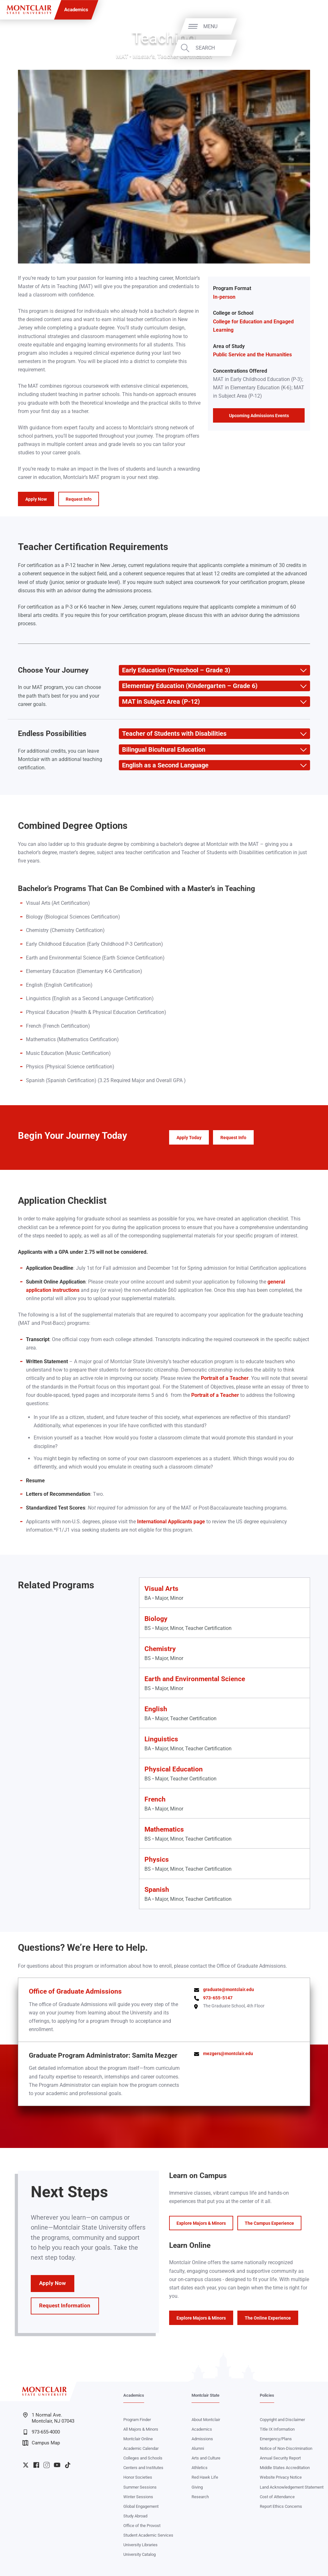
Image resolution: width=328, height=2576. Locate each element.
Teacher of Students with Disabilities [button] (172, 733)
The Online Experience (268, 2318)
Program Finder (137, 2419)
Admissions (202, 2438)
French (155, 1799)
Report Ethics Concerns (281, 2506)
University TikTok (67, 2465)
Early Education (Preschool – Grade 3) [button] (174, 670)
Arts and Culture (206, 2458)
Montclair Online (138, 2438)
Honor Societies (137, 2477)
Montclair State (205, 2395)
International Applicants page (171, 1522)
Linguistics (161, 1739)
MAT (122, 56)
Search (302, 48)
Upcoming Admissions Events (259, 415)
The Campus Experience (269, 2223)
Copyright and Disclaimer (282, 2419)
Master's (144, 56)
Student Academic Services (148, 2535)
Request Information (64, 2306)
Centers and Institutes (143, 2467)
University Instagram (46, 2465)
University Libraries (140, 2544)
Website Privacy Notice (281, 2477)
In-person (224, 297)
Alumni (198, 2448)
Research (200, 2496)
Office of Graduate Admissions (75, 1991)
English (155, 1709)
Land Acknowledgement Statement (292, 2487)
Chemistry (160, 1649)
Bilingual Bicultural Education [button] (162, 749)
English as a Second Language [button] (164, 765)
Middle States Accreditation (285, 2467)
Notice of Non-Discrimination (286, 2448)
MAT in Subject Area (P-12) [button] (159, 701)
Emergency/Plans (276, 2438)
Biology (156, 1619)
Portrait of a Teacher (225, 1378)
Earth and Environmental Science (194, 1679)
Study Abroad (135, 2516)
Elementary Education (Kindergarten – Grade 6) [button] (188, 686)
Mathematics (164, 1829)
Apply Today (188, 1137)
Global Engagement (141, 2506)
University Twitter (25, 2465)
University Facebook (36, 2465)
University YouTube (57, 2465)
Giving (197, 2487)
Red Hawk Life (205, 2477)
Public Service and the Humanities (252, 355)
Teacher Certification (184, 56)
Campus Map (41, 2443)
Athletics (200, 2467)
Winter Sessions (138, 2496)
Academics (76, 9)
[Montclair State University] (29, 9)
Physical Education (173, 1769)
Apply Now (36, 499)
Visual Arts (161, 1588)
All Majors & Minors (140, 2429)
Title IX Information (277, 2429)
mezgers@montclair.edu (228, 2053)
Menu (308, 26)
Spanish (156, 1889)
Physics (156, 1859)
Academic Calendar (141, 2448)
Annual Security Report (280, 2458)
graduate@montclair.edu (228, 1989)
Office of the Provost (141, 2525)
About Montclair (206, 2419)
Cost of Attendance (277, 2496)
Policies (267, 2395)
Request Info (79, 499)
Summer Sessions (140, 2487)
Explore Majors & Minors (201, 2223)
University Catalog (139, 2554)
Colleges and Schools (142, 2458)
